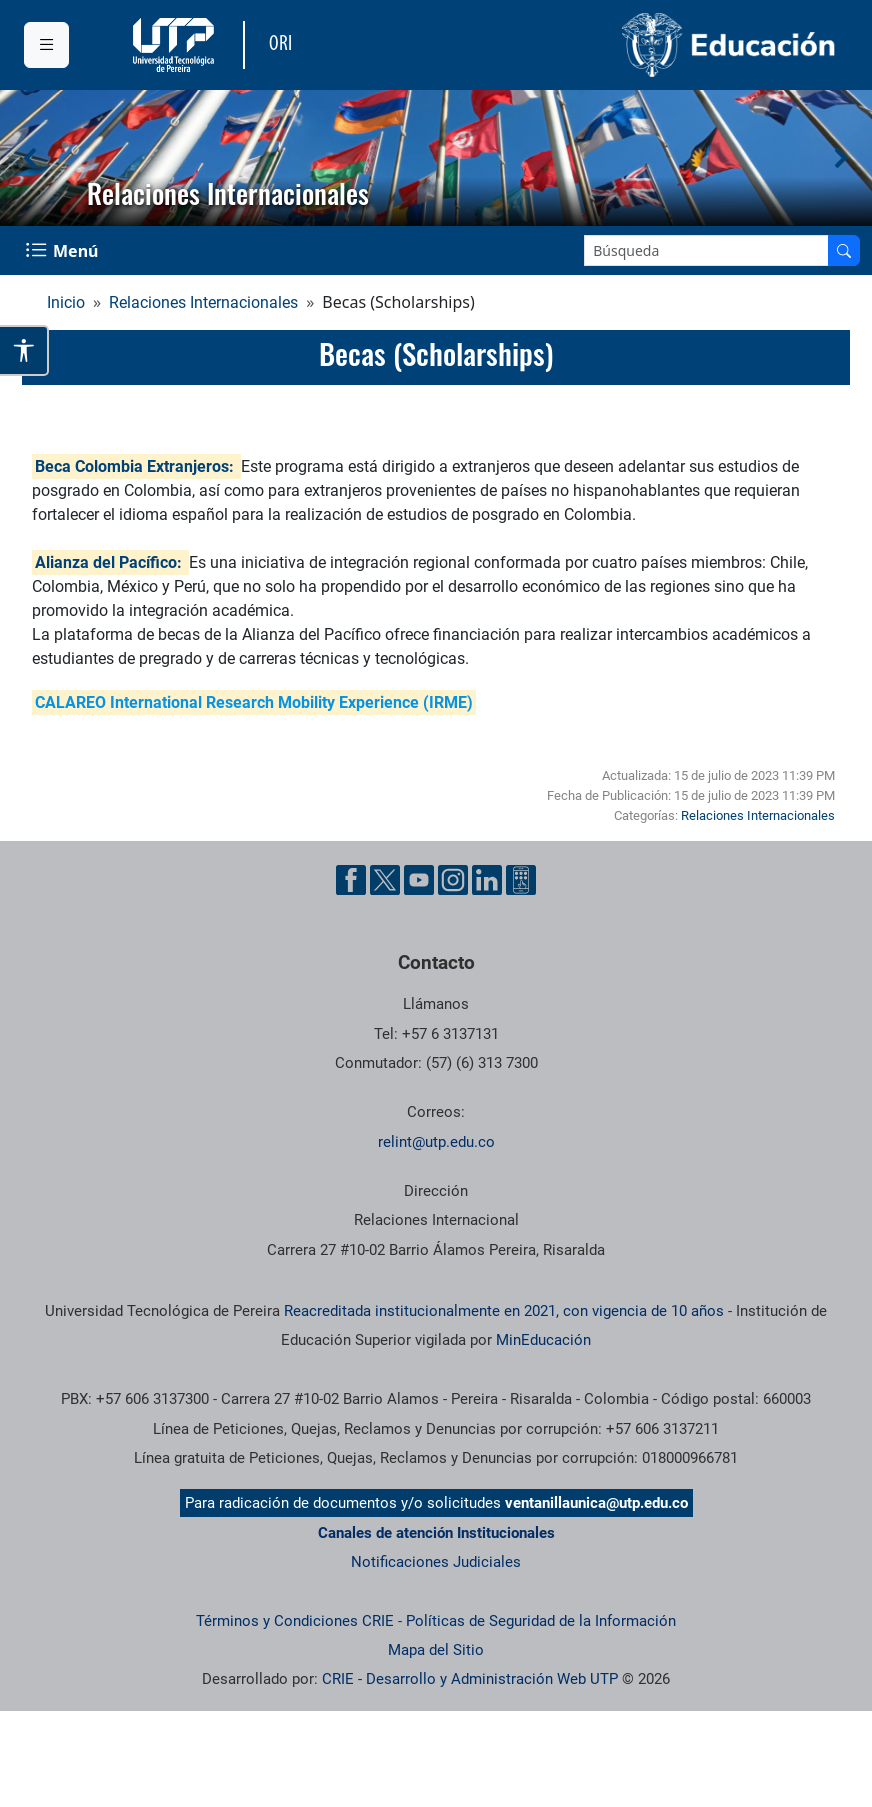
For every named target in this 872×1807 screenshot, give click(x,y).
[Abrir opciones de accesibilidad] (24, 350)
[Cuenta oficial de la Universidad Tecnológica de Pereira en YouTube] (419, 880)
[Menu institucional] (46, 45)
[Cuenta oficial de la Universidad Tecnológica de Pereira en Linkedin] (487, 880)
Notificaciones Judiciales (436, 1562)
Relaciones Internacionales (203, 302)
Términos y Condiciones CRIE (295, 1621)
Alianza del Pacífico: (108, 562)
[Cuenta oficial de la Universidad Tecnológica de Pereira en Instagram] (453, 880)
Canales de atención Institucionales (436, 1533)
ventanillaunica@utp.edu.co (596, 1503)
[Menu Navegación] (64, 250)
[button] (31, 158)
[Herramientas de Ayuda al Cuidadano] (521, 880)
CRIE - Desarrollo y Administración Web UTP (470, 1679)
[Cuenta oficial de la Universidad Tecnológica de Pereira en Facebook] (351, 880)
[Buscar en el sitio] (844, 250)
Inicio (66, 302)
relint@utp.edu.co (436, 1142)
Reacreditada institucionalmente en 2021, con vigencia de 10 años (504, 1311)
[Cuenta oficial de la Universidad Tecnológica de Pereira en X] (385, 880)
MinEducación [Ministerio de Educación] (543, 1340)
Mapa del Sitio (436, 1650)
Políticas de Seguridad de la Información (541, 1621)
